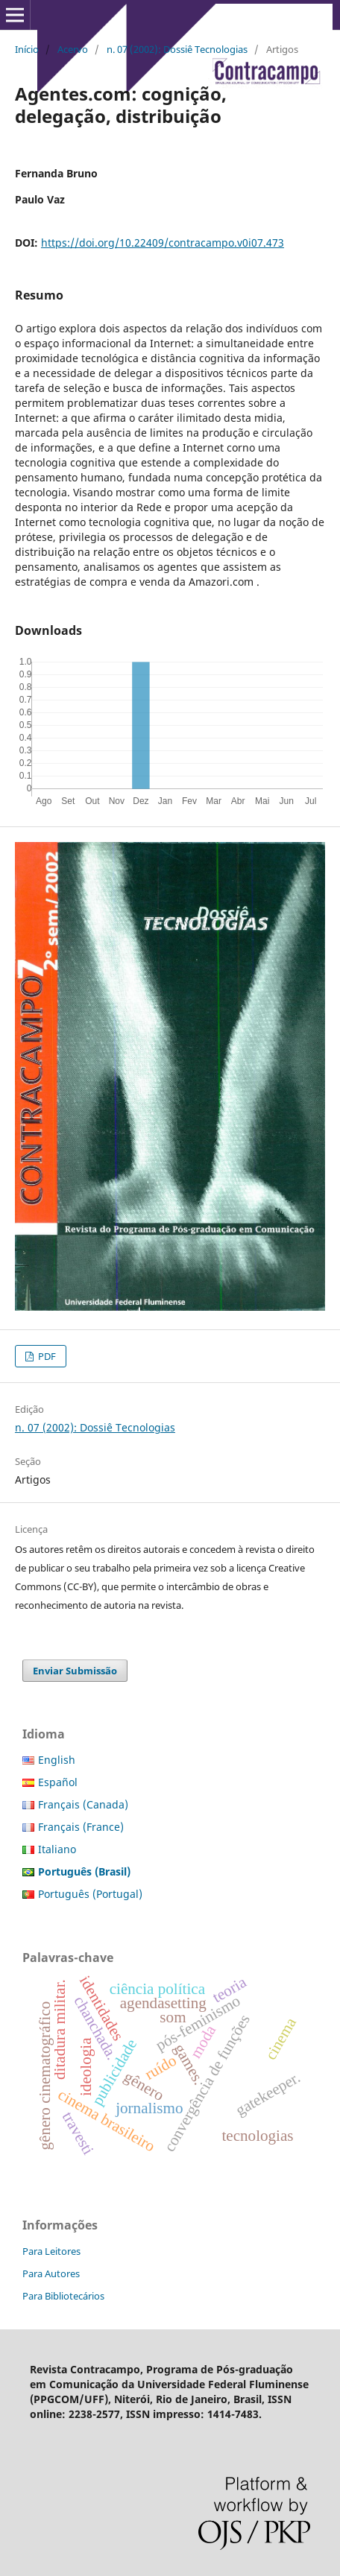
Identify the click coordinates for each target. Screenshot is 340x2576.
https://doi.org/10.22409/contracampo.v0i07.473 (162, 242)
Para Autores (51, 2273)
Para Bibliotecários (63, 2296)
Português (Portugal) (90, 1894)
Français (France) (81, 1827)
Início (27, 49)
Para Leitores (51, 2251)
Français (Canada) (83, 1804)
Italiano (57, 1849)
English (56, 1760)
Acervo (72, 49)
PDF (46, 1356)
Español (58, 1782)
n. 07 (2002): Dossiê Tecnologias (177, 49)
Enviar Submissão (75, 1670)
